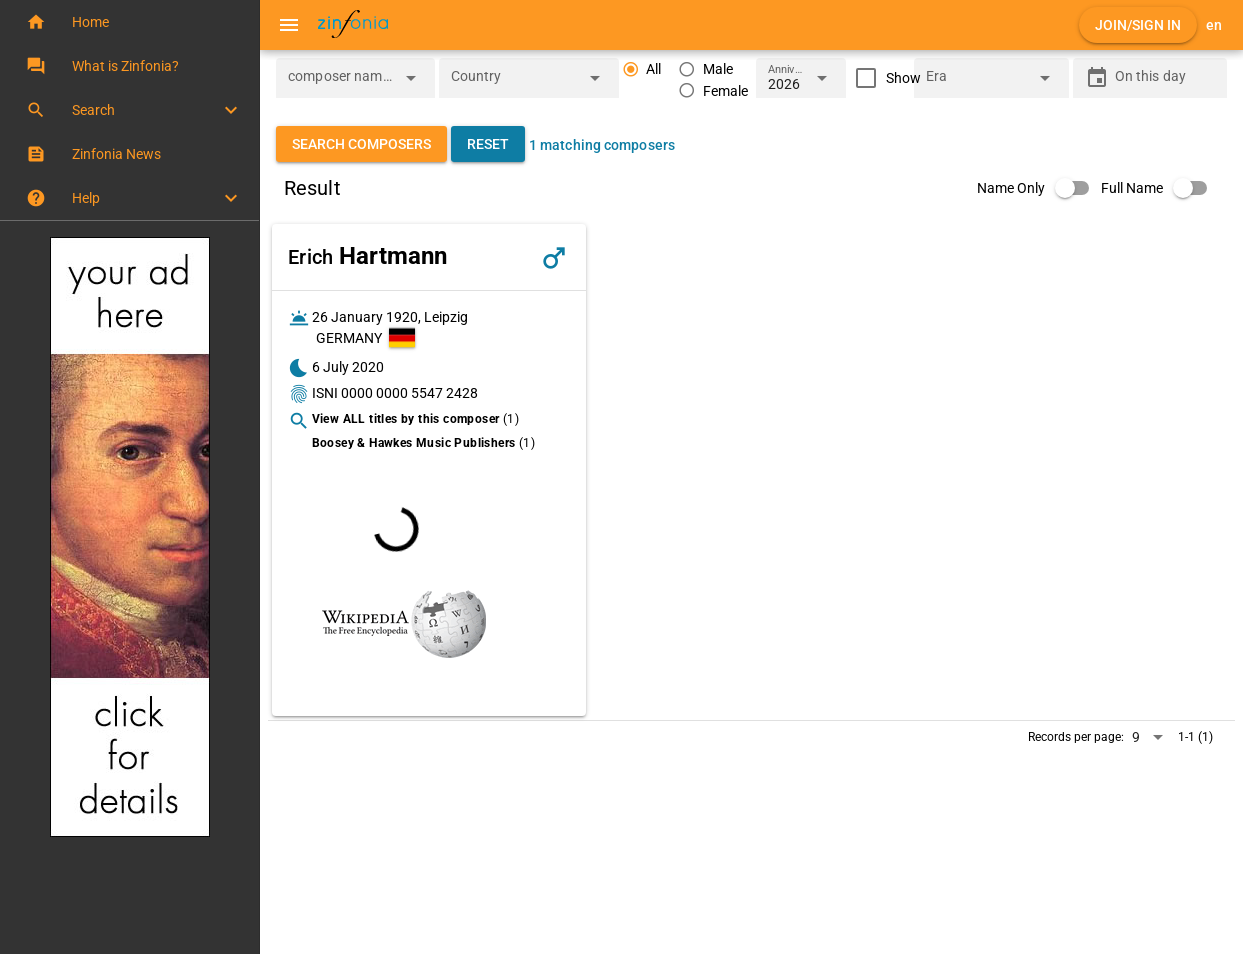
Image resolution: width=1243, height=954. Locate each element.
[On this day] (1165, 78)
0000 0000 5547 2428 (409, 393)
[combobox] (340, 84)
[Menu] (289, 25)
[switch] (1039, 188)
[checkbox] (883, 78)
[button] (129, 22)
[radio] (642, 69)
